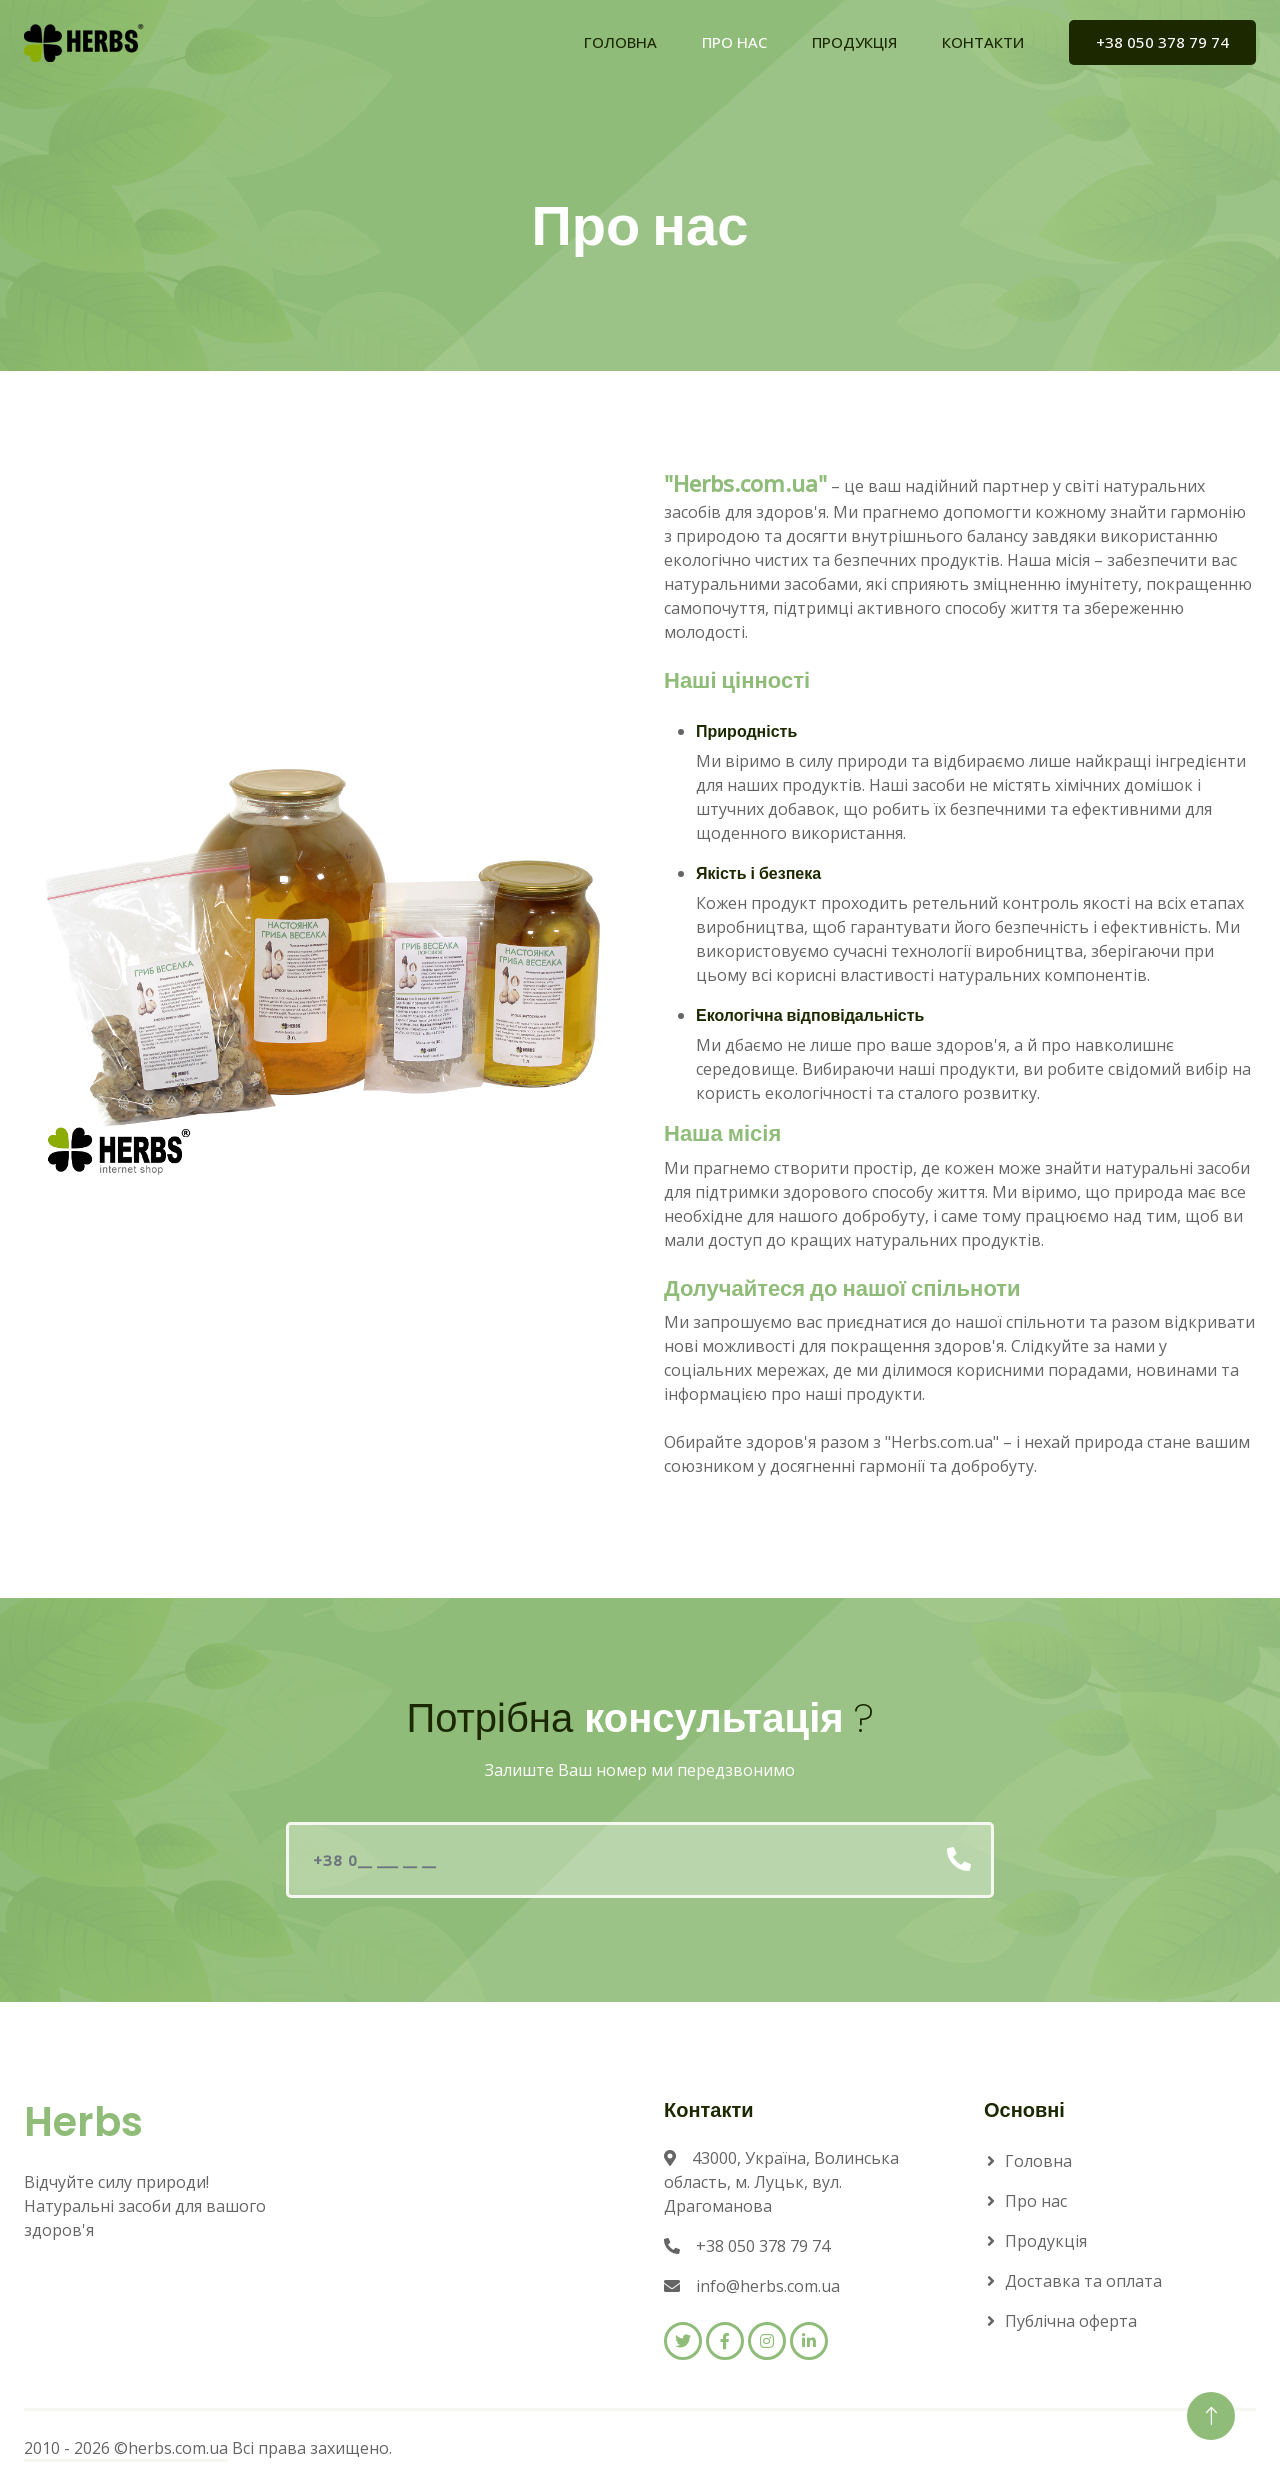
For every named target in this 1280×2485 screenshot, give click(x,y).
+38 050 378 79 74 (1162, 42)
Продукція (1046, 2241)
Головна (1038, 2161)
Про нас (1036, 2201)
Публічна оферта (1071, 2321)
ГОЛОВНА (620, 42)
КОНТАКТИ (983, 42)
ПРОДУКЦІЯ (854, 42)
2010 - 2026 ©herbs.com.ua (126, 2448)
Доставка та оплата (1083, 2281)
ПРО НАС (734, 42)
